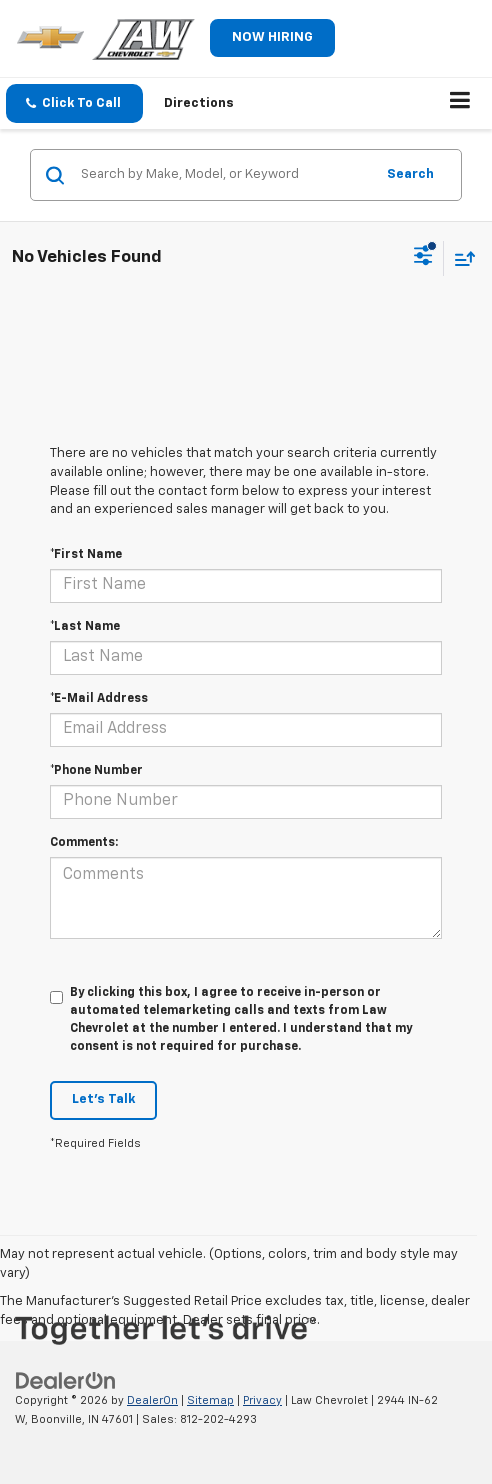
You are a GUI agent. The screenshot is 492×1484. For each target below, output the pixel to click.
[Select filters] (423, 258)
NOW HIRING (272, 37)
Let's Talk (103, 1099)
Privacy (262, 1400)
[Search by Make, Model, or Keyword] (224, 175)
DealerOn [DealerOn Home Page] (152, 1400)
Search (410, 174)
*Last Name (85, 627)
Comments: (84, 843)
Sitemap (210, 1400)
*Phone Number (96, 771)
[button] (74, 103)
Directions (199, 103)
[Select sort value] (460, 258)
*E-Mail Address (99, 699)
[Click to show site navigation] (460, 104)
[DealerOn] (66, 1380)
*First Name (86, 555)
